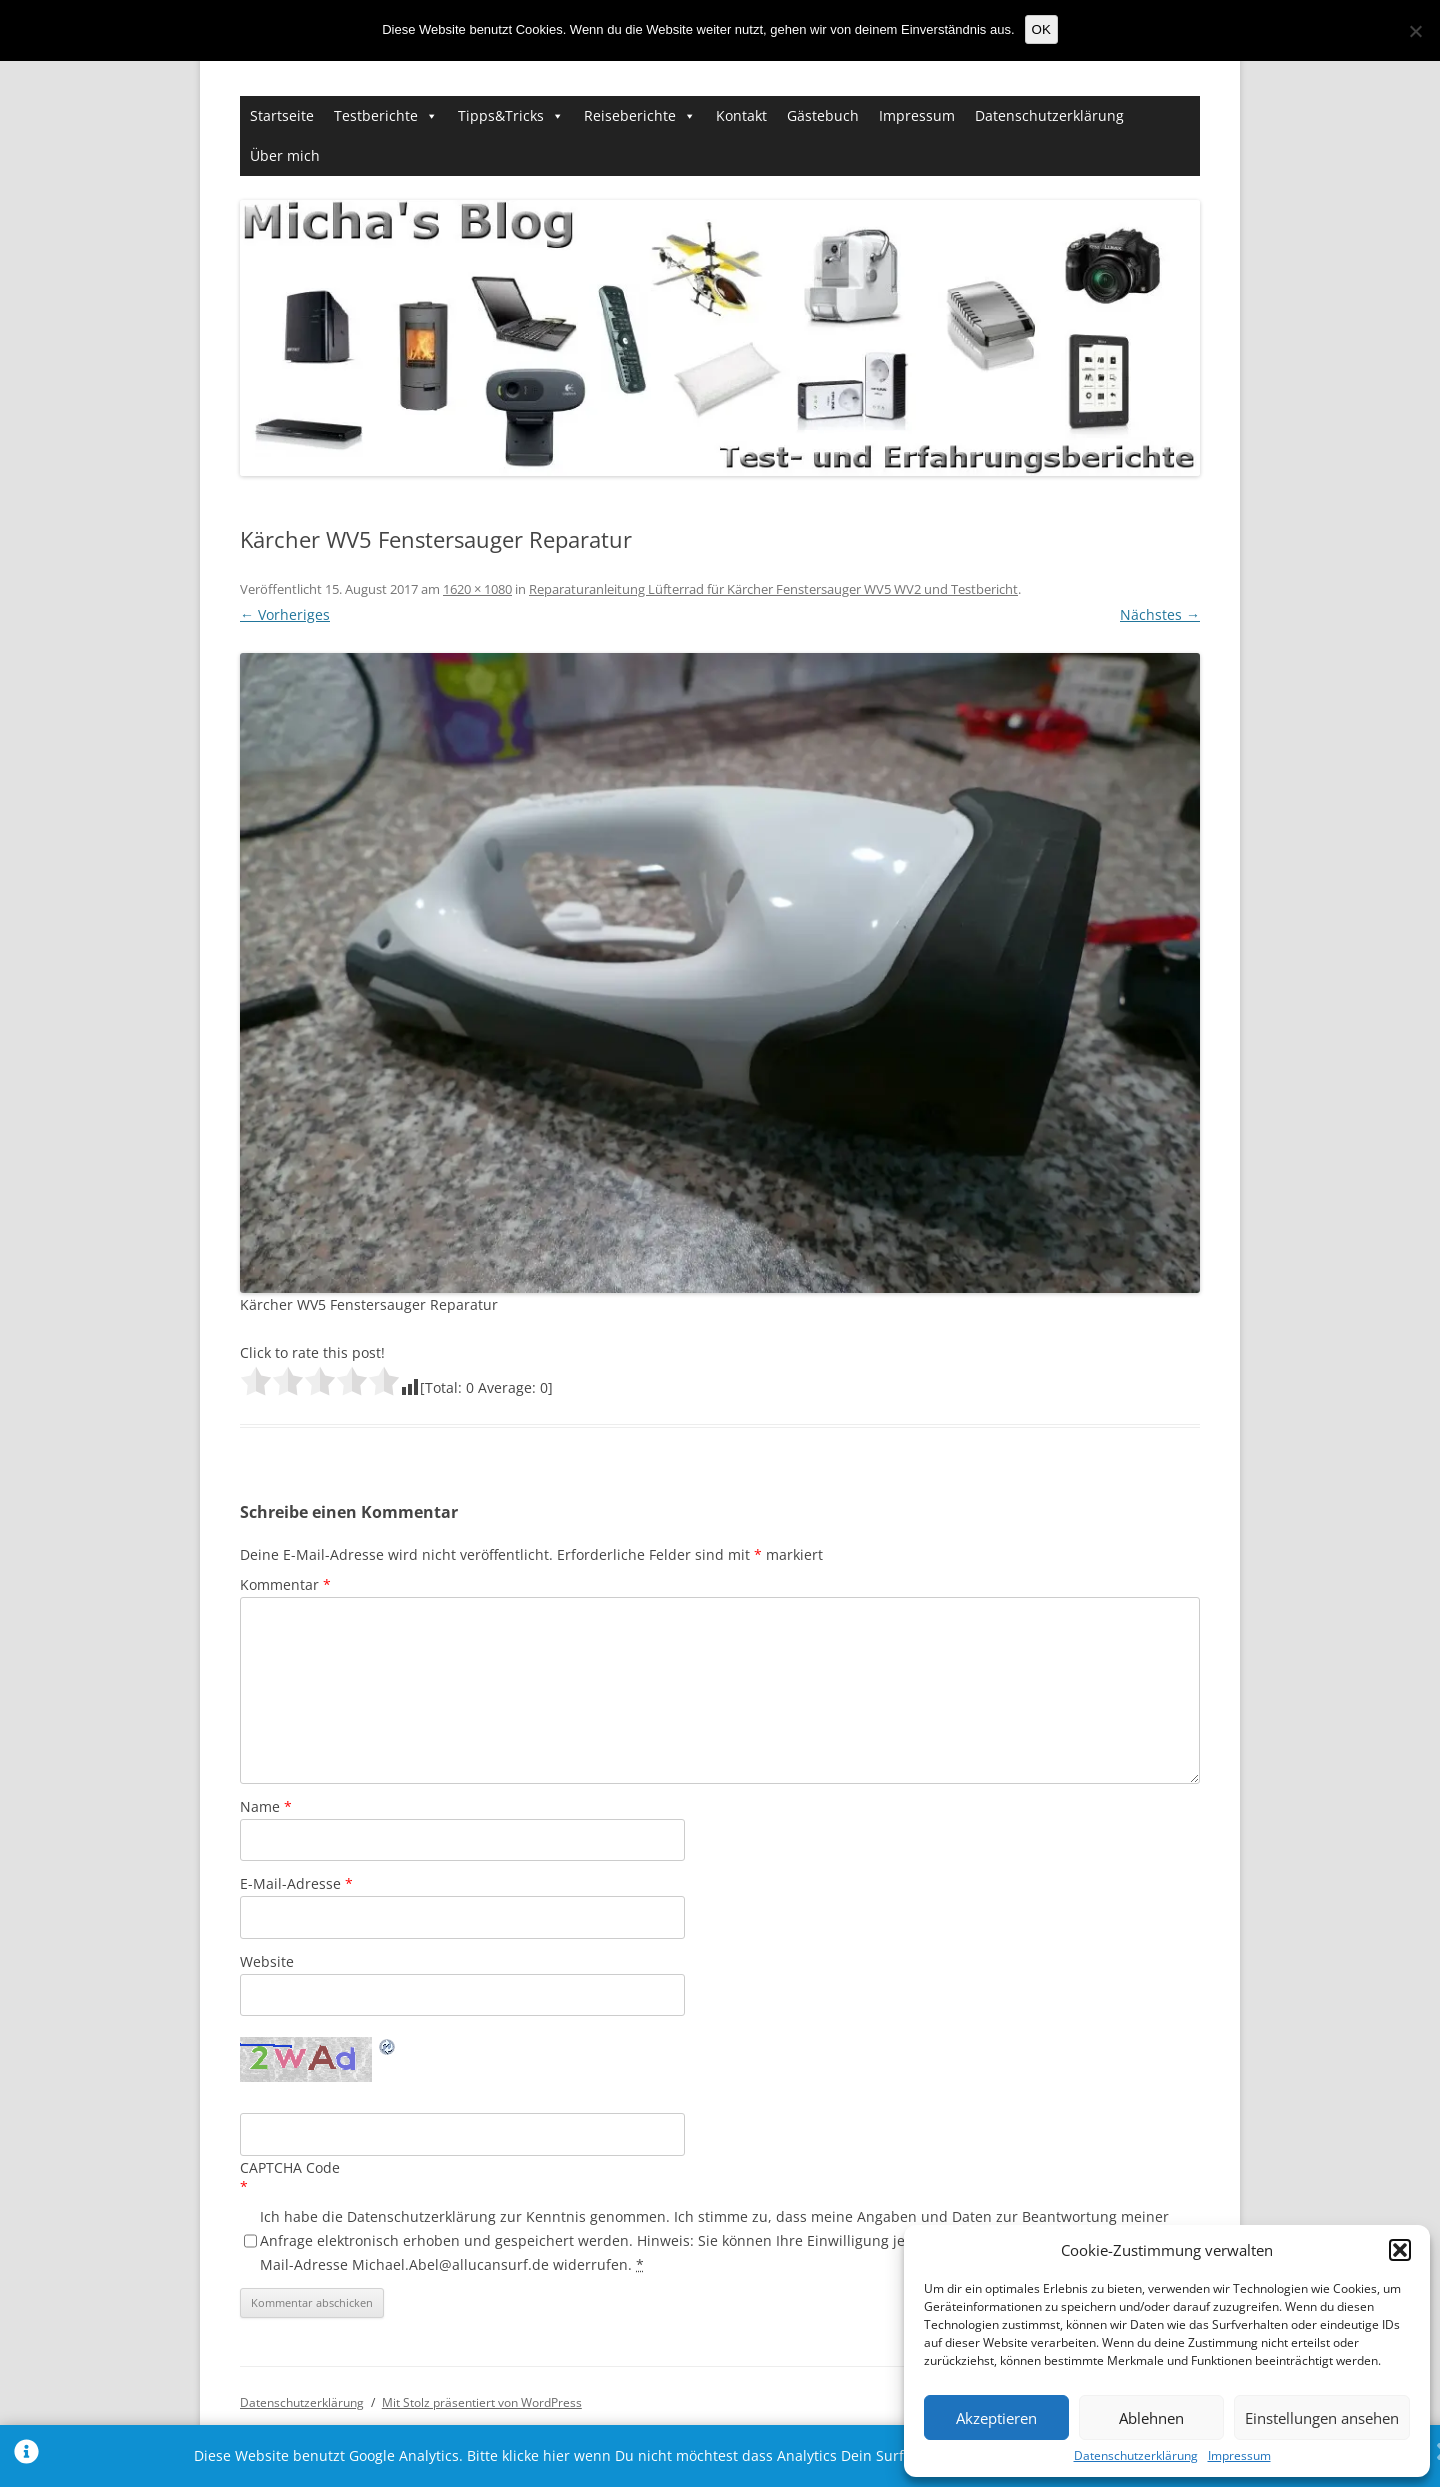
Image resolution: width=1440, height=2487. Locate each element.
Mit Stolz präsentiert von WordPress (482, 2402)
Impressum (1239, 2456)
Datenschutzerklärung (1136, 2456)
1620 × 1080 (477, 589)
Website (267, 1961)
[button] (1400, 2250)
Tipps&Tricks (501, 115)
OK (1041, 29)
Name (266, 1806)
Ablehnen (1151, 2418)
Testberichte (376, 115)
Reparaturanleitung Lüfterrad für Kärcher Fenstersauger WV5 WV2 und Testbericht (773, 589)
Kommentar (285, 1584)
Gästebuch (823, 115)
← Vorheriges (285, 614)
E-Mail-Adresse (296, 1883)
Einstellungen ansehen (1322, 2418)
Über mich (285, 155)
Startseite (282, 115)
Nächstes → (1160, 614)
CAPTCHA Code (290, 2167)
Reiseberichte (630, 115)
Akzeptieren (996, 2418)
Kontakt (741, 115)
